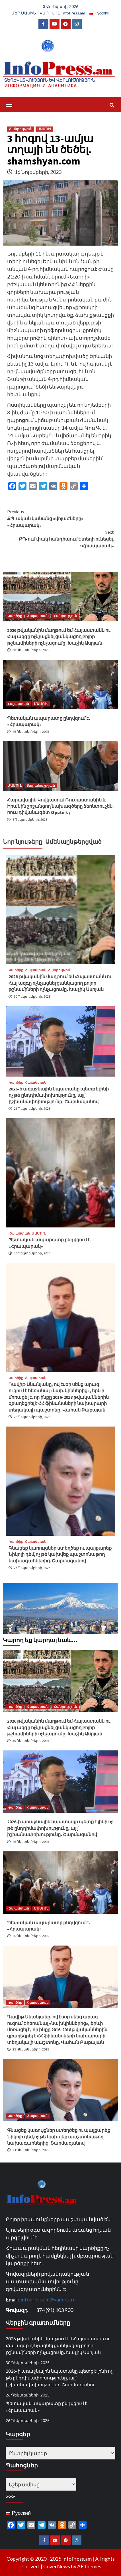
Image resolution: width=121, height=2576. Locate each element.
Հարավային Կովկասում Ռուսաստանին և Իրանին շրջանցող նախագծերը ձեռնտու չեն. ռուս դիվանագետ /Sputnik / (60, 806)
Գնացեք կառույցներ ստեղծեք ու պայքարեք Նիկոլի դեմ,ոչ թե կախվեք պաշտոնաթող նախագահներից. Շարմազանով (60, 1554)
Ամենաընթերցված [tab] (73, 841)
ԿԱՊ (44, 12)
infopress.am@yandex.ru (48, 2299)
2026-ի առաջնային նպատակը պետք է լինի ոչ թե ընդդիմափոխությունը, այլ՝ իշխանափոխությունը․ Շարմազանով (59, 1095)
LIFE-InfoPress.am (68, 12)
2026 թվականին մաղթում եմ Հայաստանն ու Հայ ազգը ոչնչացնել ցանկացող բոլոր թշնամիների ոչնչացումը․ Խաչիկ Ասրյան (58, 636)
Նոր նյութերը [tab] (22, 841)
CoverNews (56, 2566)
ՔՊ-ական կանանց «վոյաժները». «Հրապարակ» (60, 518)
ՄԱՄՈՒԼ (44, 129)
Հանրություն (20, 129)
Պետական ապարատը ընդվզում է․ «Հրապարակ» (47, 2406)
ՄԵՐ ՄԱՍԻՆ (23, 12)
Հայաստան (38, 616)
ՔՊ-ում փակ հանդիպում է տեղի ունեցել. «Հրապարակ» (60, 538)
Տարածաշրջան (40, 785)
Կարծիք (14, 616)
